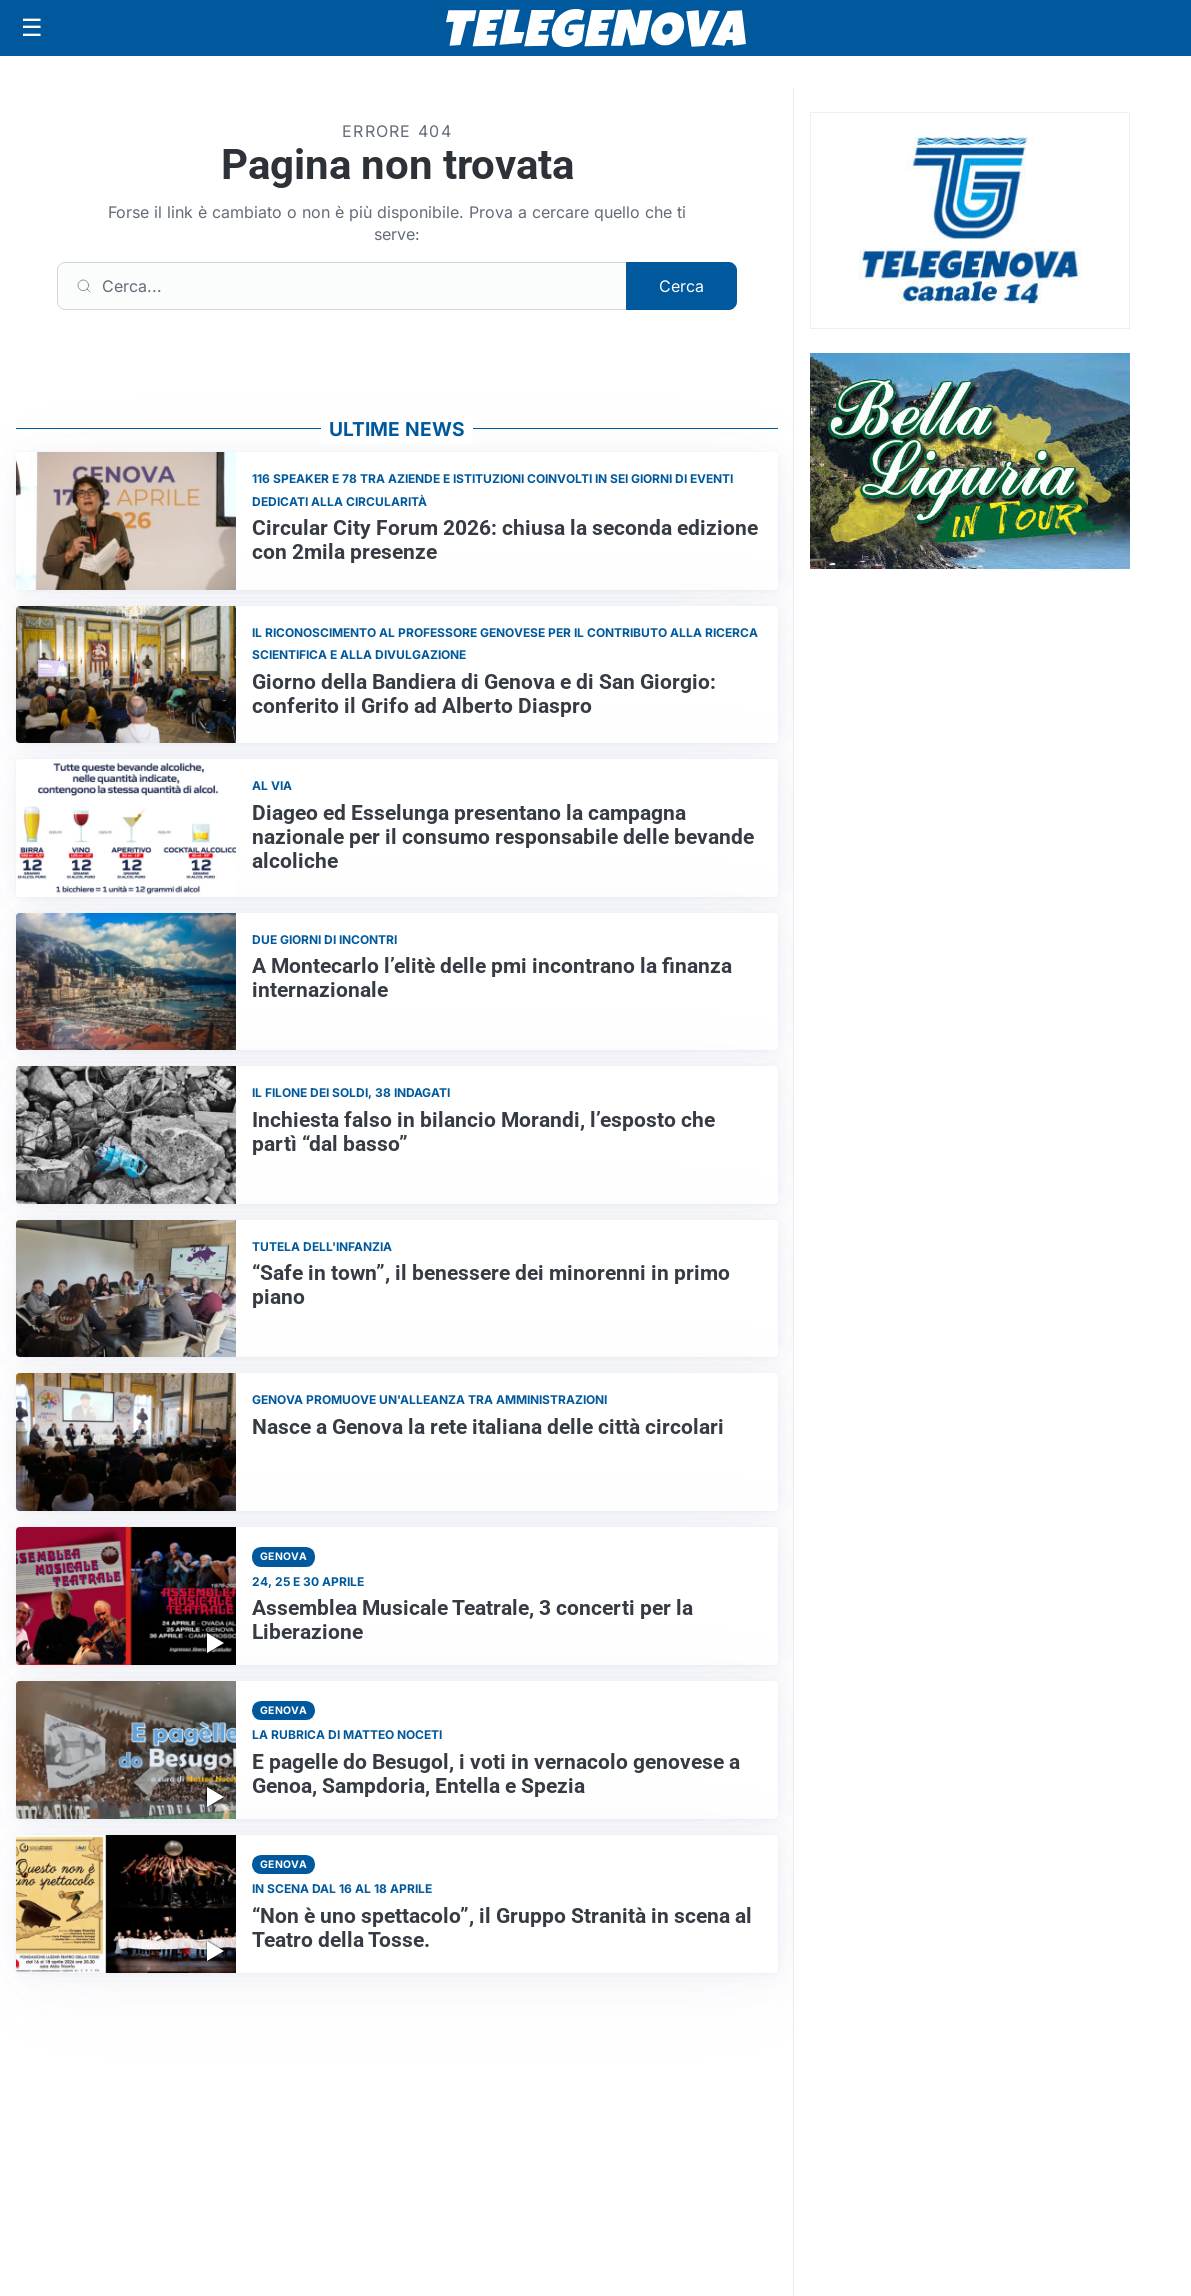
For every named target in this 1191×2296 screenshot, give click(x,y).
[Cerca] (342, 286)
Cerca (681, 286)
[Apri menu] (32, 28)
